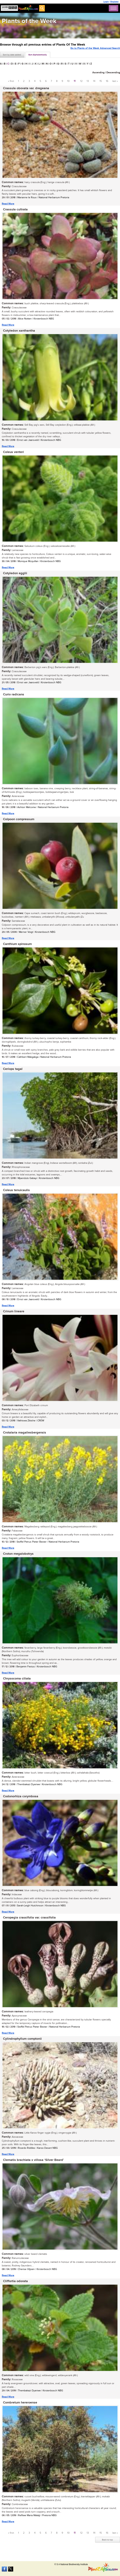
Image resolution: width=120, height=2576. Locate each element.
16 (107, 81)
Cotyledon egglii (15, 573)
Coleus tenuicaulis (16, 1190)
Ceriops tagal (12, 1069)
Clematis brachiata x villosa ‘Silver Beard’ (33, 2160)
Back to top (107, 2539)
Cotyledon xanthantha (19, 331)
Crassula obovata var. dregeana (26, 88)
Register (114, 1)
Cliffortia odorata (15, 2281)
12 (81, 81)
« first (11, 81)
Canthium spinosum (17, 944)
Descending (113, 72)
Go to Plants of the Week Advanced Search (95, 48)
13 (88, 81)
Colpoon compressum (18, 819)
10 (68, 81)
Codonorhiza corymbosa (20, 1796)
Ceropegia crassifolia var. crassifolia (29, 1918)
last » (115, 81)
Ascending (98, 72)
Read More (8, 203)
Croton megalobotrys (18, 1554)
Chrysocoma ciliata (17, 1679)
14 (94, 81)
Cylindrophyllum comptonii (22, 2039)
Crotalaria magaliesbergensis (24, 1433)
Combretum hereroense (20, 2403)
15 (100, 81)
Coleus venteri (13, 452)
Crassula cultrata (15, 209)
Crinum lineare (13, 1311)
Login (106, 1)
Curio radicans (13, 694)
